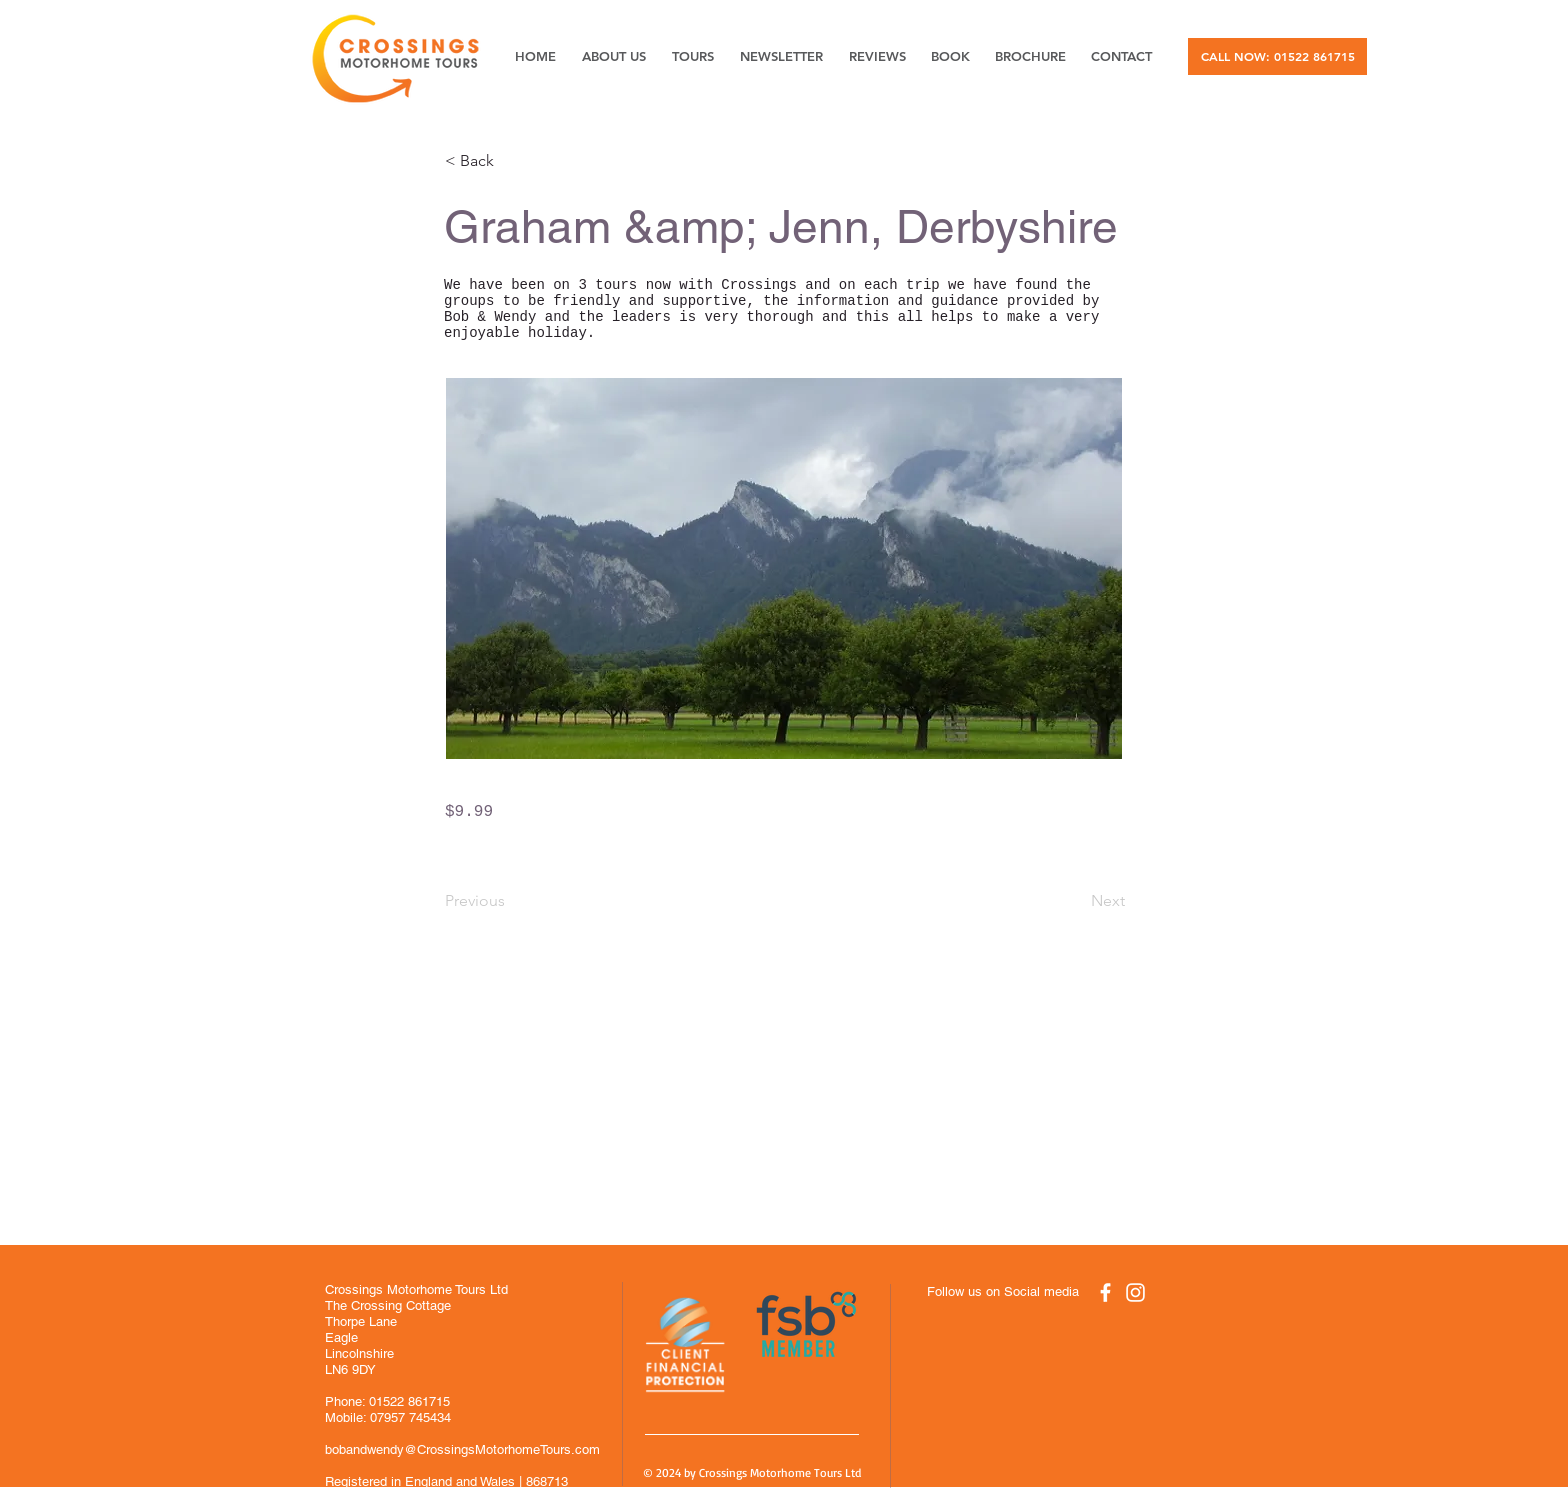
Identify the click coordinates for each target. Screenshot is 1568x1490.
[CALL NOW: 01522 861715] (1277, 56)
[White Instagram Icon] (1135, 1292)
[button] (511, 161)
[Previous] (511, 901)
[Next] (1075, 901)
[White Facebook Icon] (1105, 1292)
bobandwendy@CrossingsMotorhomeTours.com (462, 1449)
